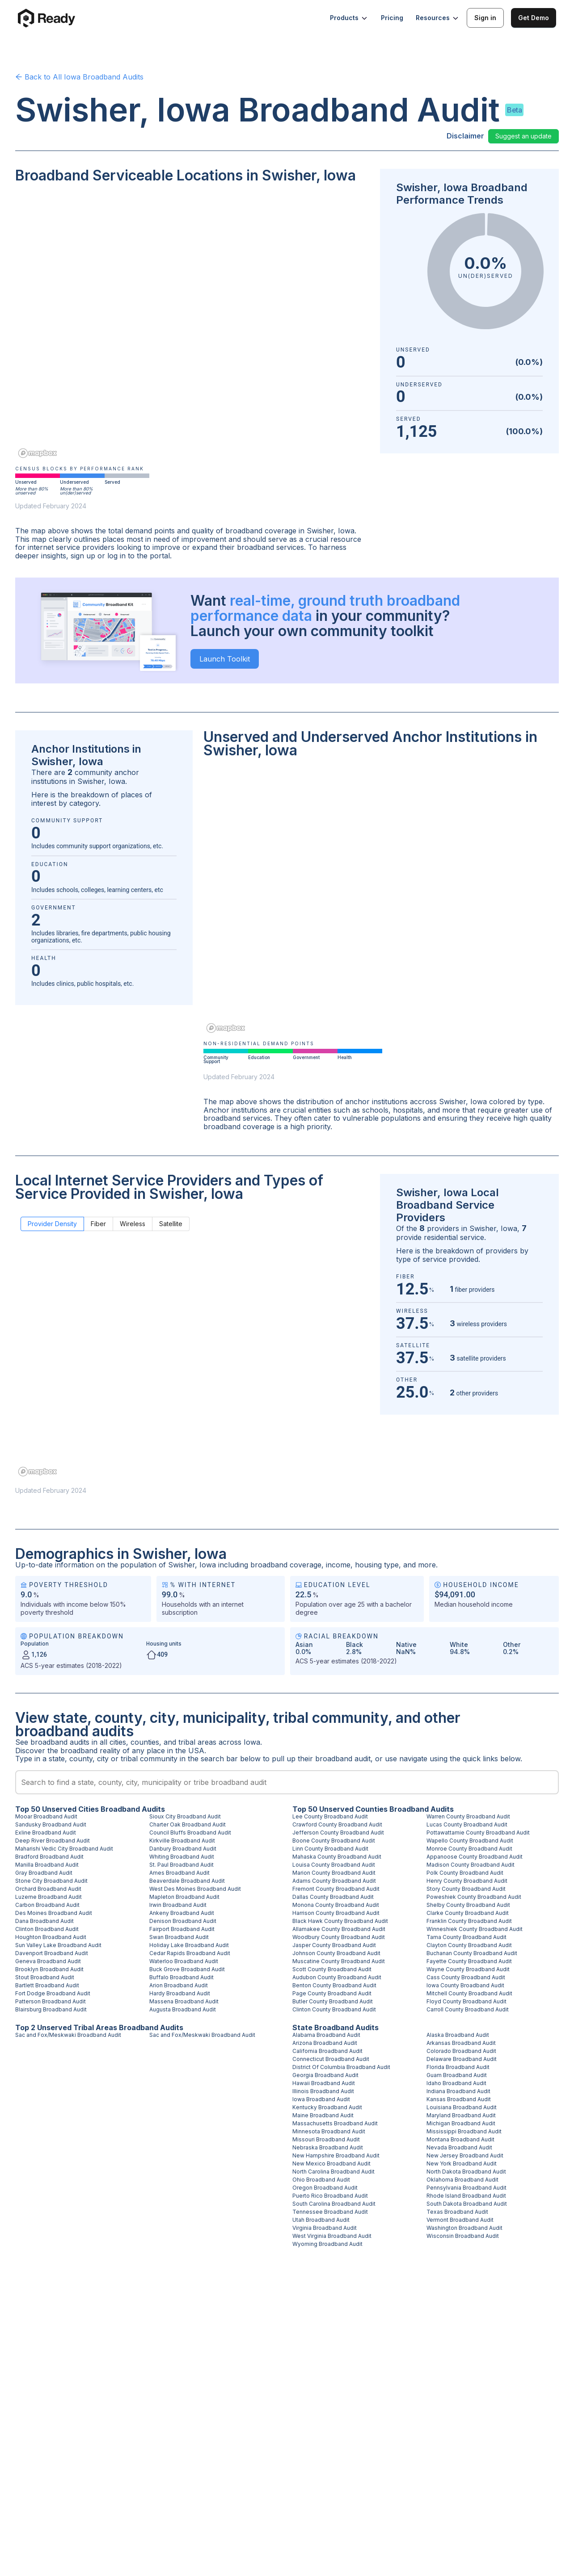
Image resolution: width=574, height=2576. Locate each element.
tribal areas (197, 1742)
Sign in (485, 17)
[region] (192, 327)
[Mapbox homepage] (37, 453)
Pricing (392, 17)
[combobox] (287, 1782)
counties (145, 1742)
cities (118, 1742)
